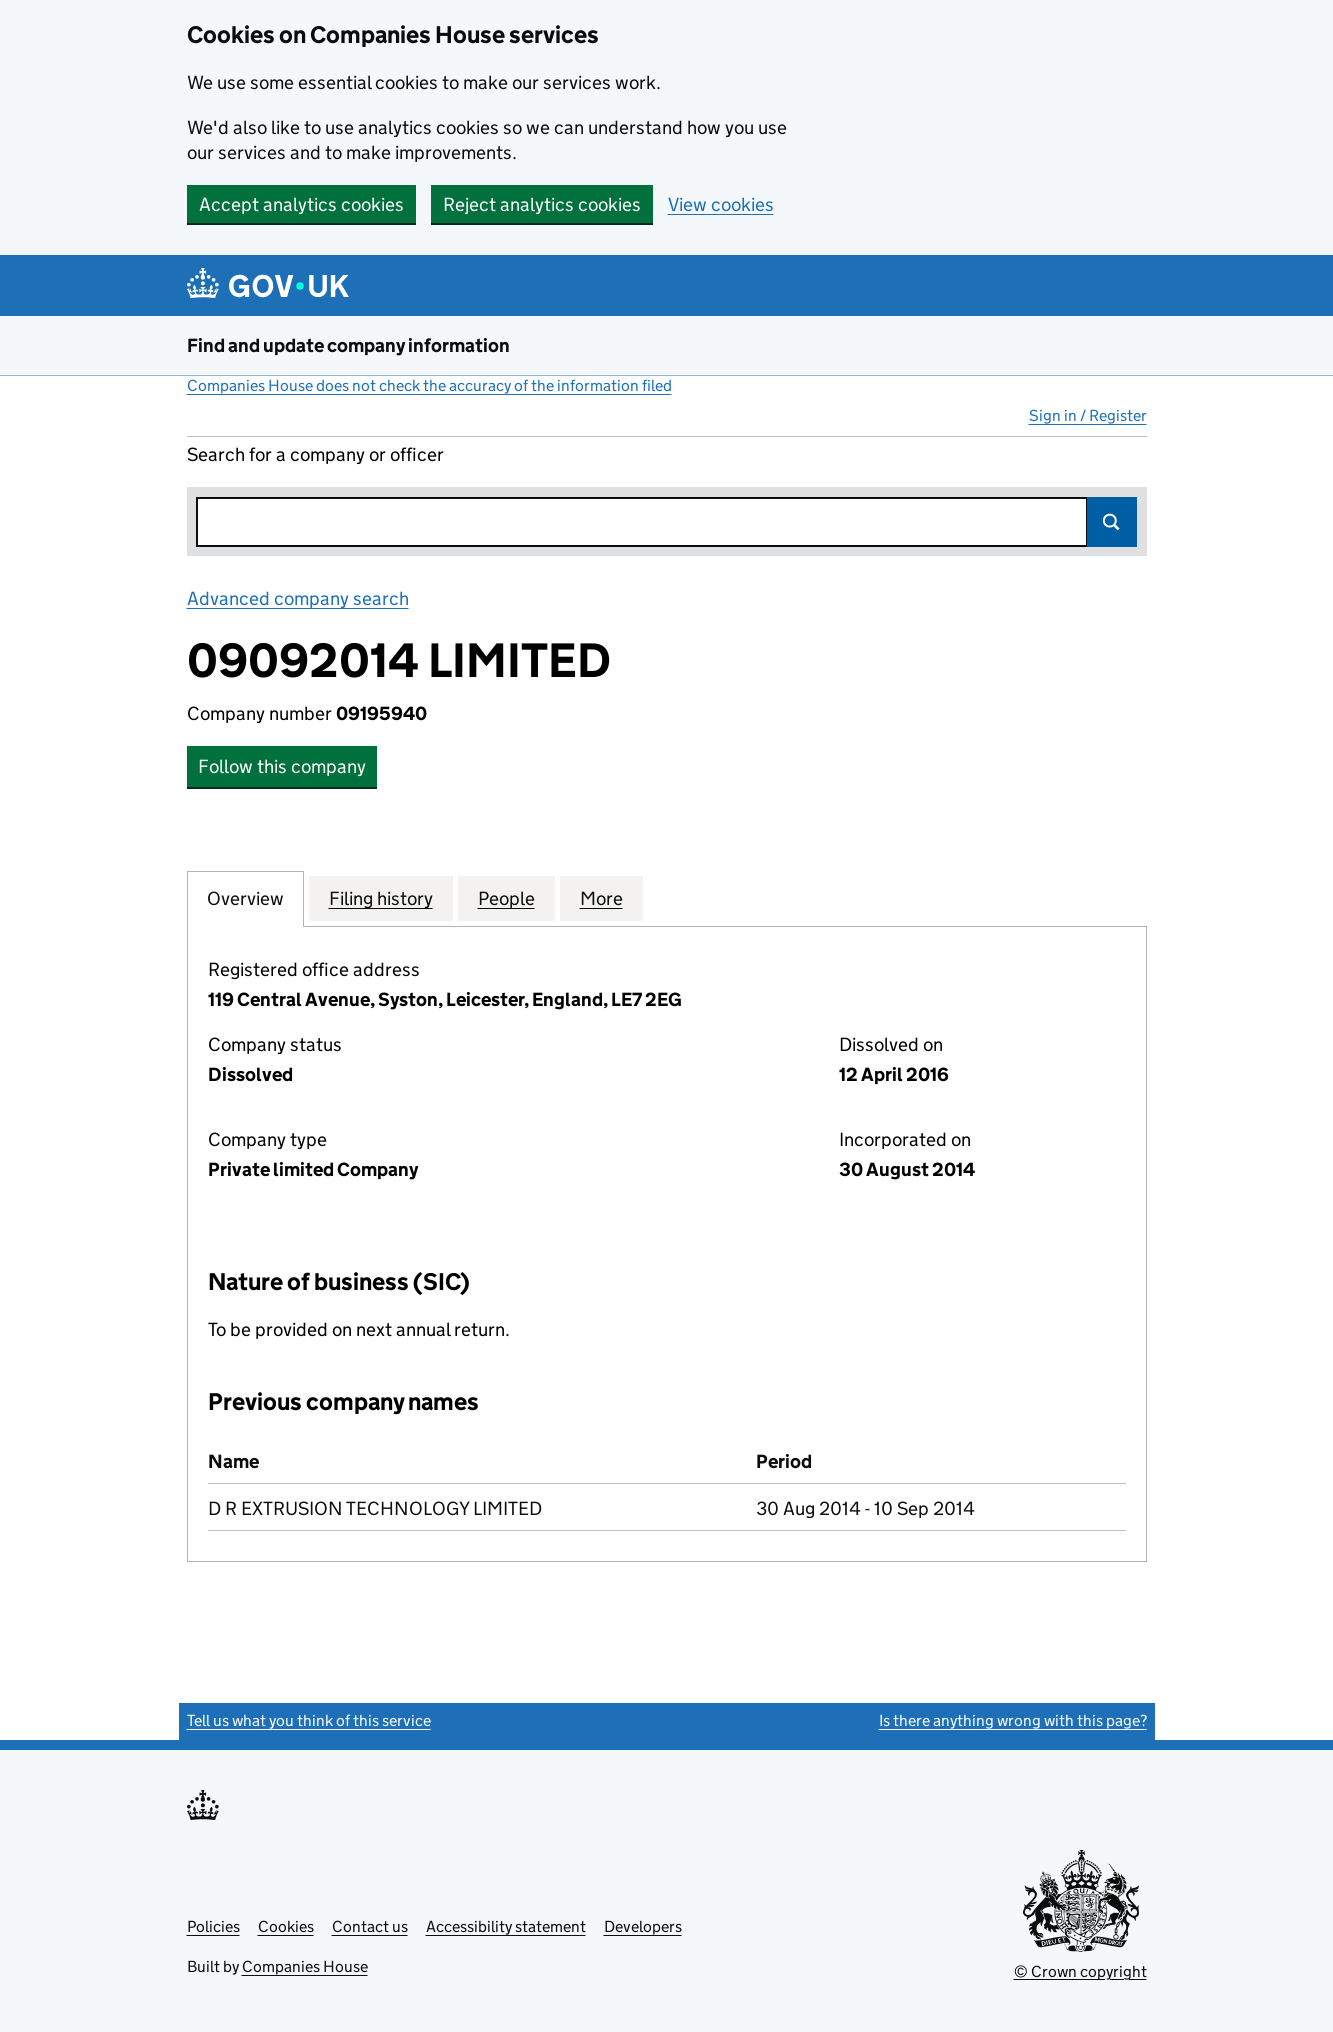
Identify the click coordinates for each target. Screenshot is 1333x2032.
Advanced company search (298, 598)
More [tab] (601, 898)
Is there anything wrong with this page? (1013, 1720)
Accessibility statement (506, 1926)
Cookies (286, 1926)
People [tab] (506, 898)
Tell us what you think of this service (309, 1720)
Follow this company (282, 766)
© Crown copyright (1080, 1971)
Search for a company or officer (315, 454)
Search (1112, 522)
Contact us (370, 1926)
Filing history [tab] (381, 898)
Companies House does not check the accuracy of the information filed (429, 385)
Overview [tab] (245, 898)
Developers (643, 1926)
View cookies (721, 204)
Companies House (305, 1966)
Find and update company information (348, 345)
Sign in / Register (1088, 415)
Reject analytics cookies (542, 204)
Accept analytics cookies (301, 204)
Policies (213, 1926)
